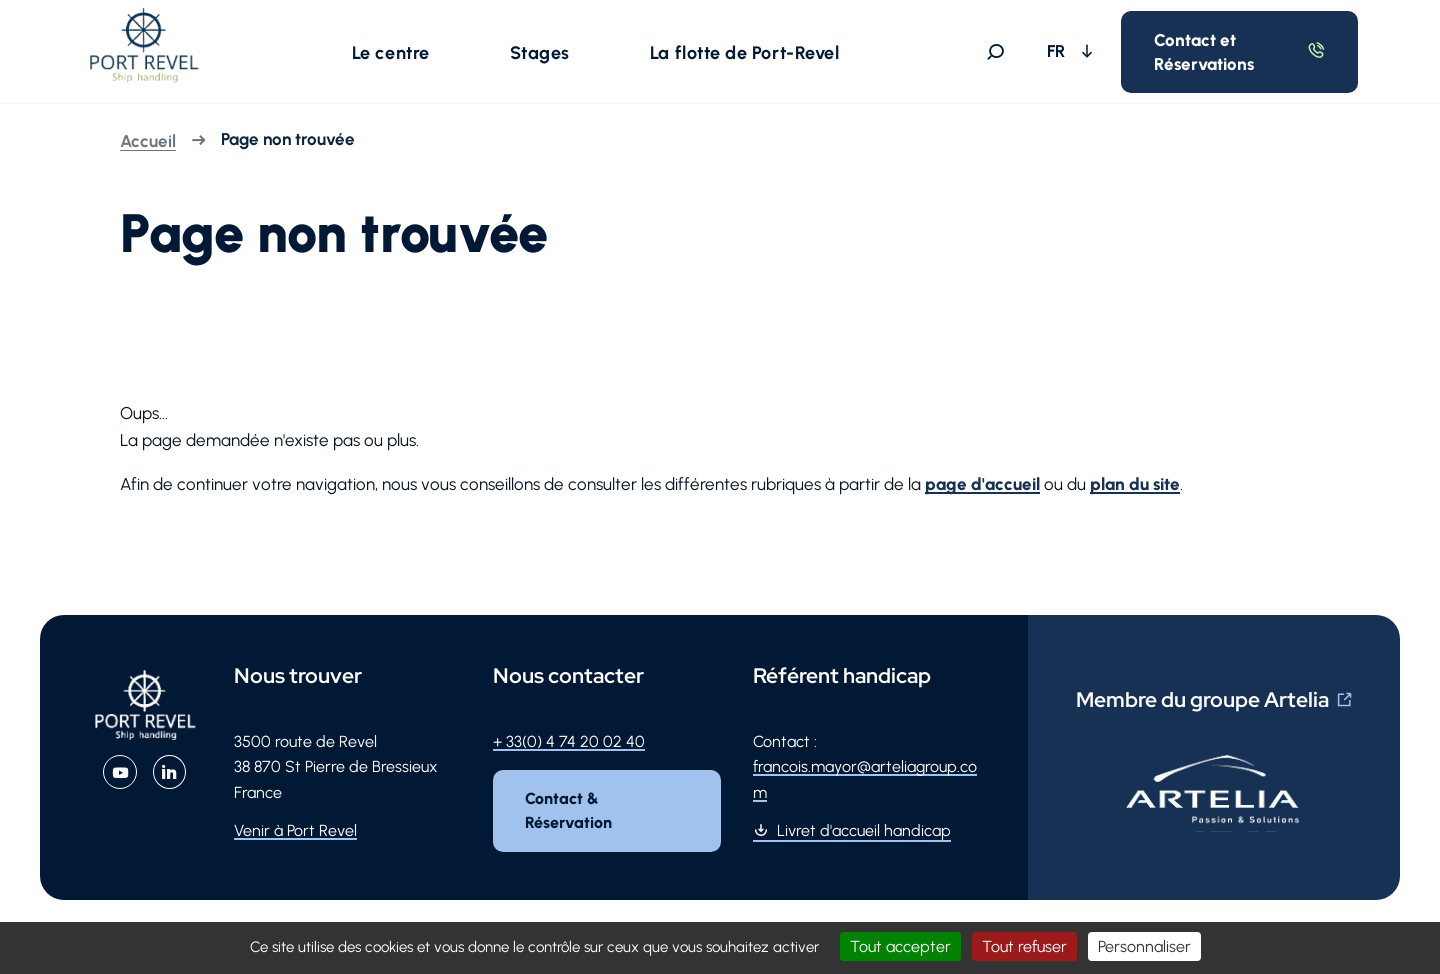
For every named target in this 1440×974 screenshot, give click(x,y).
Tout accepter (900, 946)
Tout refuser (1024, 946)
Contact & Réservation (569, 815)
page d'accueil (982, 489)
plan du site (1135, 489)
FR (1066, 53)
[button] (395, 54)
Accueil (148, 146)
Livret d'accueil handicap (864, 835)
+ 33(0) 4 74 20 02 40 (569, 746)
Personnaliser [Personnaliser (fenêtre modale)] (1144, 946)
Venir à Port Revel (295, 835)
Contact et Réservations (1212, 54)
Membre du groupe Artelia (1202, 704)
